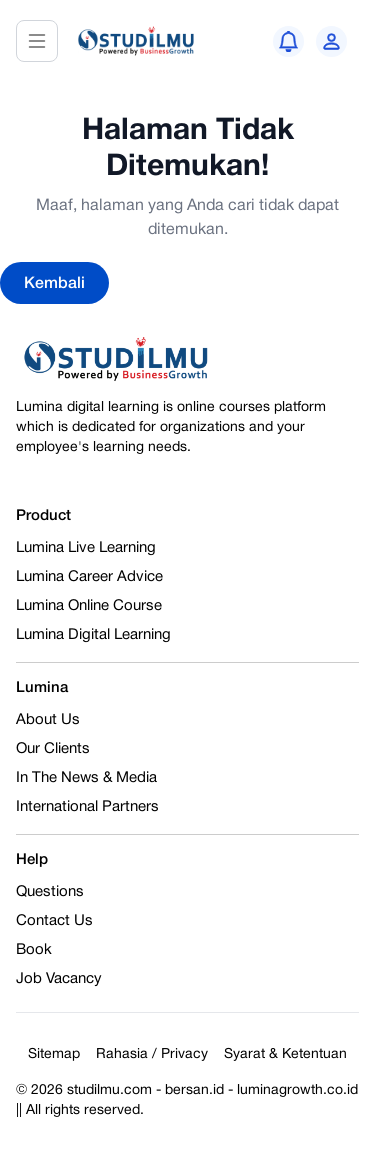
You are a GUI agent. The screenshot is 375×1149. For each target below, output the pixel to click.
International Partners (87, 807)
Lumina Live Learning (86, 548)
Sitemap (54, 1054)
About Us (48, 720)
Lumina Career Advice (89, 577)
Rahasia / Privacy (152, 1054)
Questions (50, 892)
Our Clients (53, 749)
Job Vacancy (59, 979)
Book (34, 950)
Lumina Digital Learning (93, 635)
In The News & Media (86, 778)
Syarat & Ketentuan (285, 1054)
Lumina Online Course (89, 606)
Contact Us (54, 921)
